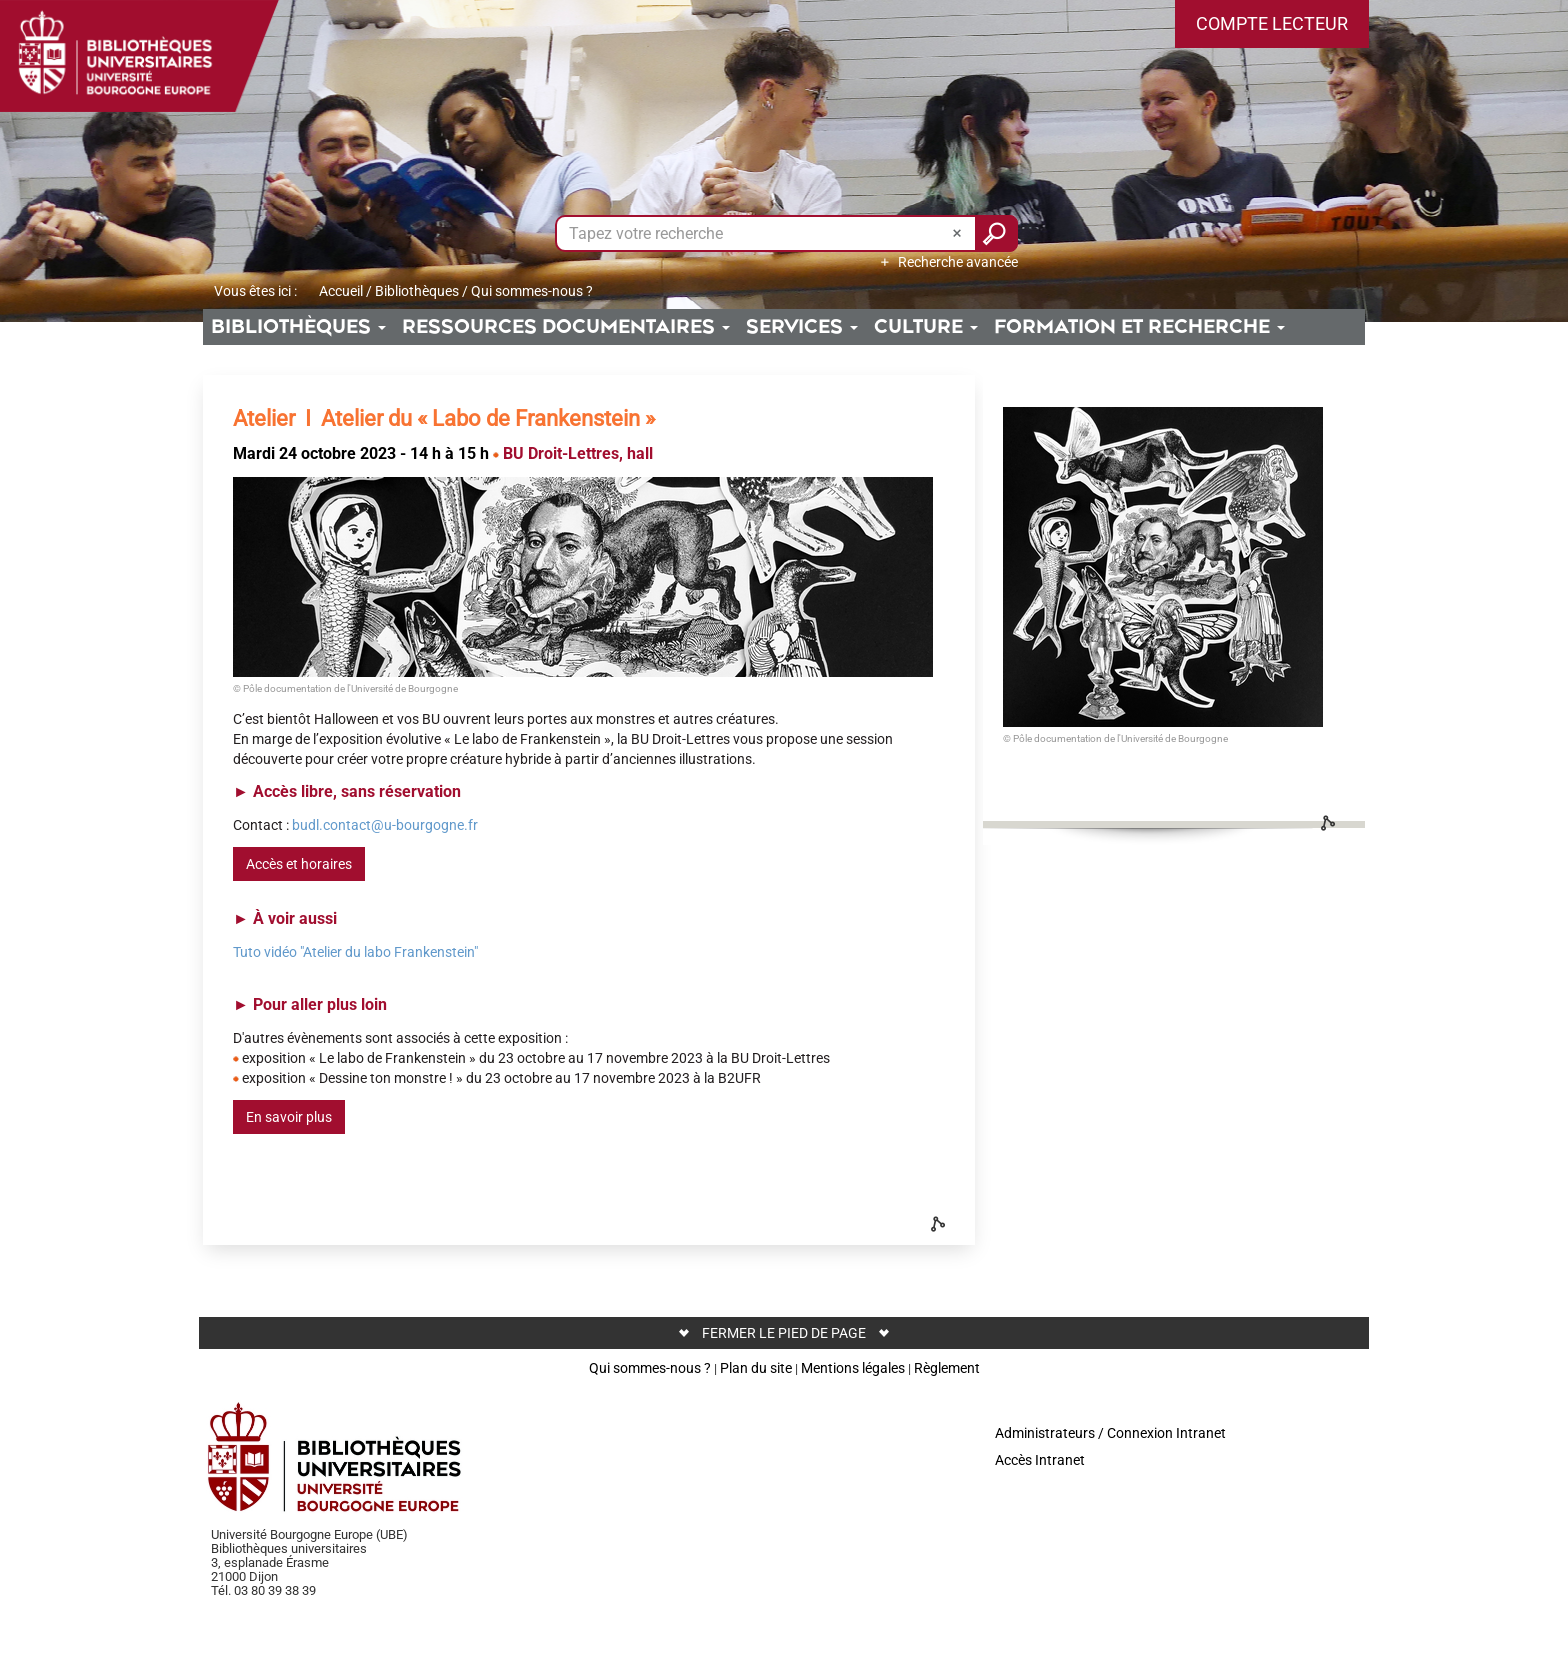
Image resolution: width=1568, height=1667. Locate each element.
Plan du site (756, 1368)
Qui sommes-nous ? (650, 1368)
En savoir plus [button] (289, 1117)
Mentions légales (853, 1368)
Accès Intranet (1040, 1460)
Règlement (947, 1368)
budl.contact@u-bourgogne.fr (385, 825)
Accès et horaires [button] (299, 864)
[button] (1272, 24)
